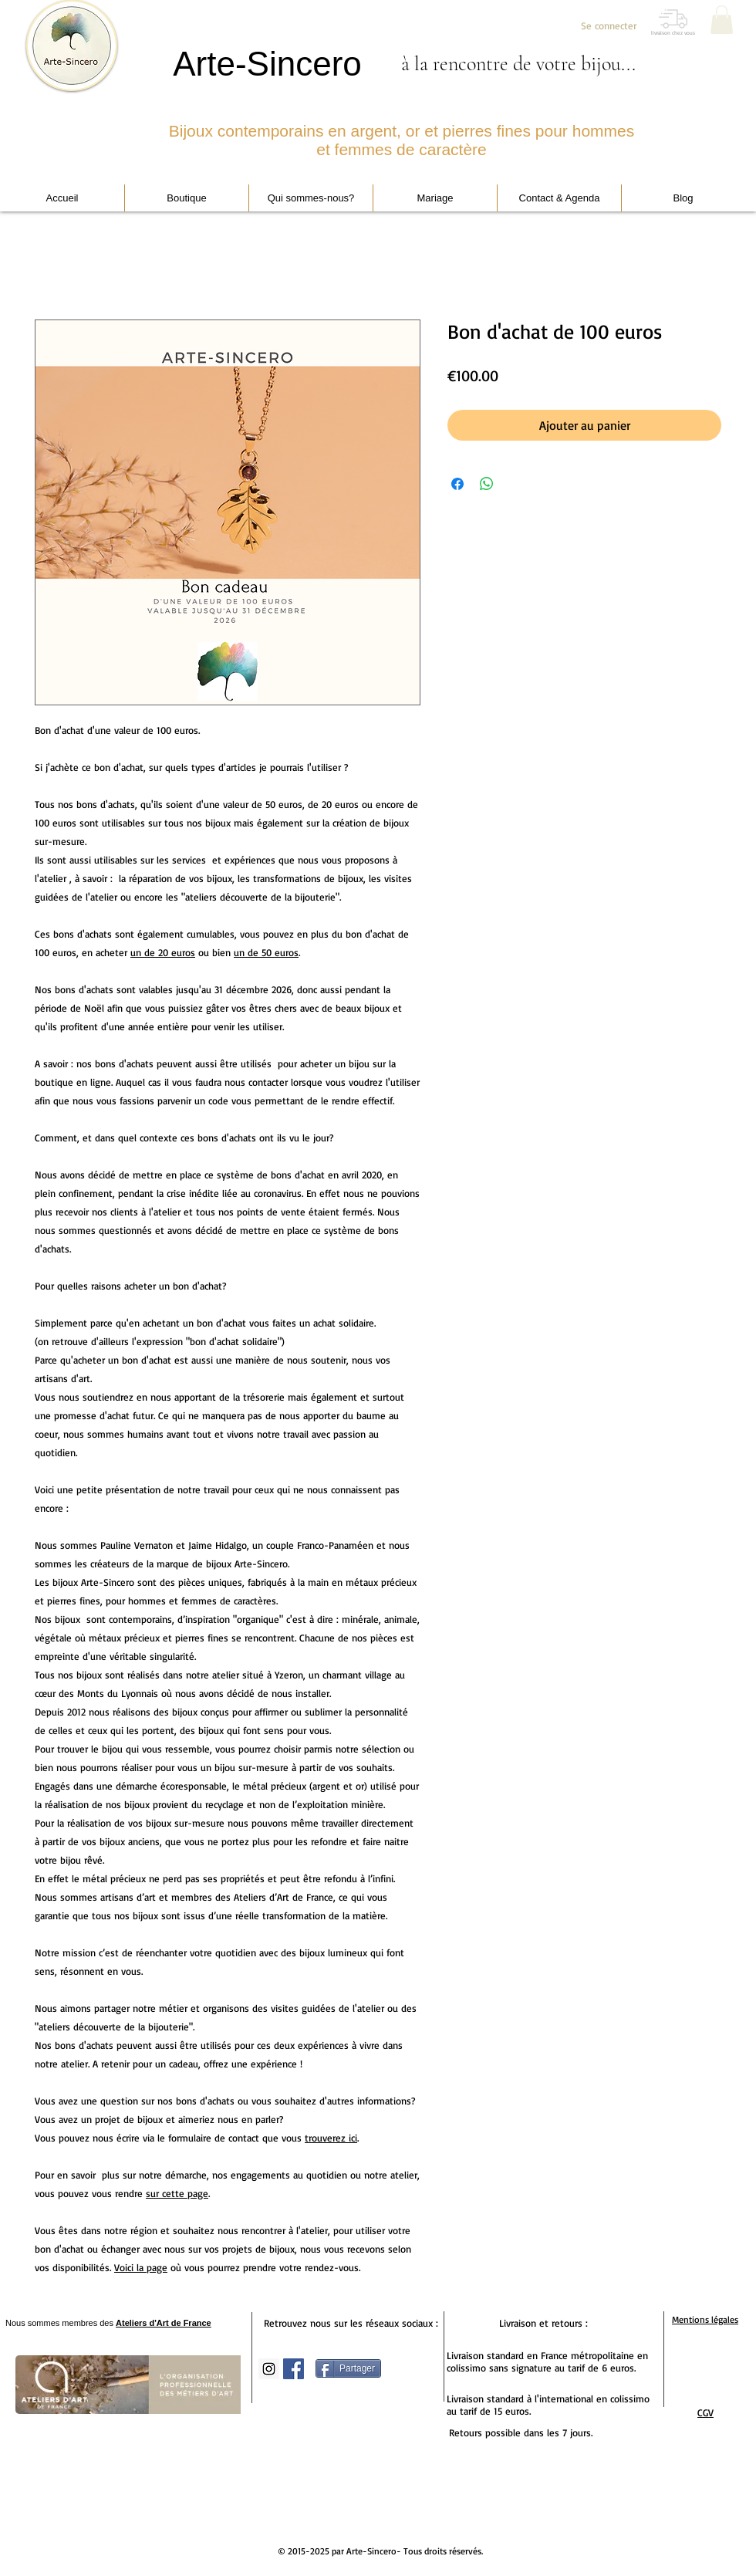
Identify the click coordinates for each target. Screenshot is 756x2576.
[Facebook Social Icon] (293, 2368)
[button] (722, 19)
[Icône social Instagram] (268, 2368)
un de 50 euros (266, 952)
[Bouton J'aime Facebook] (410, 2455)
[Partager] (348, 2368)
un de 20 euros (162, 952)
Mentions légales (705, 2319)
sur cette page (177, 2193)
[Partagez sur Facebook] (457, 484)
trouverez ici (331, 2137)
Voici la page (140, 2267)
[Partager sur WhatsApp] (487, 484)
